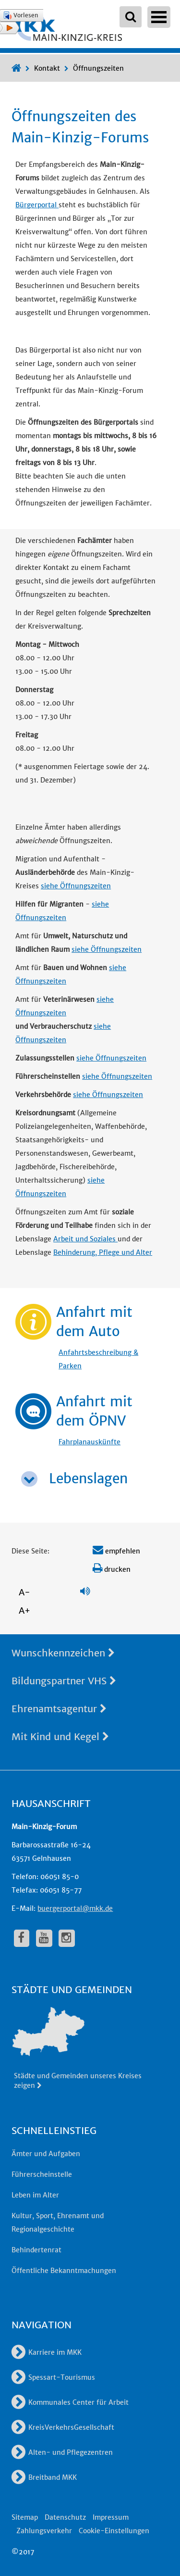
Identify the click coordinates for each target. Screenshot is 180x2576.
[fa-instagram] (67, 1938)
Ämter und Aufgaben (46, 2153)
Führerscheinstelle (42, 2174)
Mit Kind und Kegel (60, 1736)
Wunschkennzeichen (63, 1653)
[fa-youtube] (44, 1938)
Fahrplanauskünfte (89, 1442)
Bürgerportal (37, 205)
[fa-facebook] (21, 1938)
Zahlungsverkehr (44, 2530)
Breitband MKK (44, 2477)
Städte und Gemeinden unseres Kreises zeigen (78, 2080)
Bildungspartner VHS (64, 1681)
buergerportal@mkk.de (75, 1908)
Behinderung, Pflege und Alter (102, 1252)
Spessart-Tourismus (53, 2377)
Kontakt (47, 68)
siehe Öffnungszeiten (76, 886)
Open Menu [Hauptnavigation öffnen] (158, 17)
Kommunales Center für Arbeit (70, 2402)
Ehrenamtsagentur (59, 1709)
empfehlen (116, 1551)
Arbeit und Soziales (85, 1239)
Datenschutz (65, 2517)
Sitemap (25, 2517)
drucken (112, 1569)
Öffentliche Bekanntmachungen (64, 2270)
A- (24, 1592)
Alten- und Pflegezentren (62, 2452)
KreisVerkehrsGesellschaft (63, 2427)
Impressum (111, 2517)
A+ (24, 1610)
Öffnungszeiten (98, 68)
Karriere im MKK (47, 2352)
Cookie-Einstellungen (114, 2530)
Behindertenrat (36, 2250)
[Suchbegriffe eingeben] (131, 16)
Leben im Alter (35, 2195)
